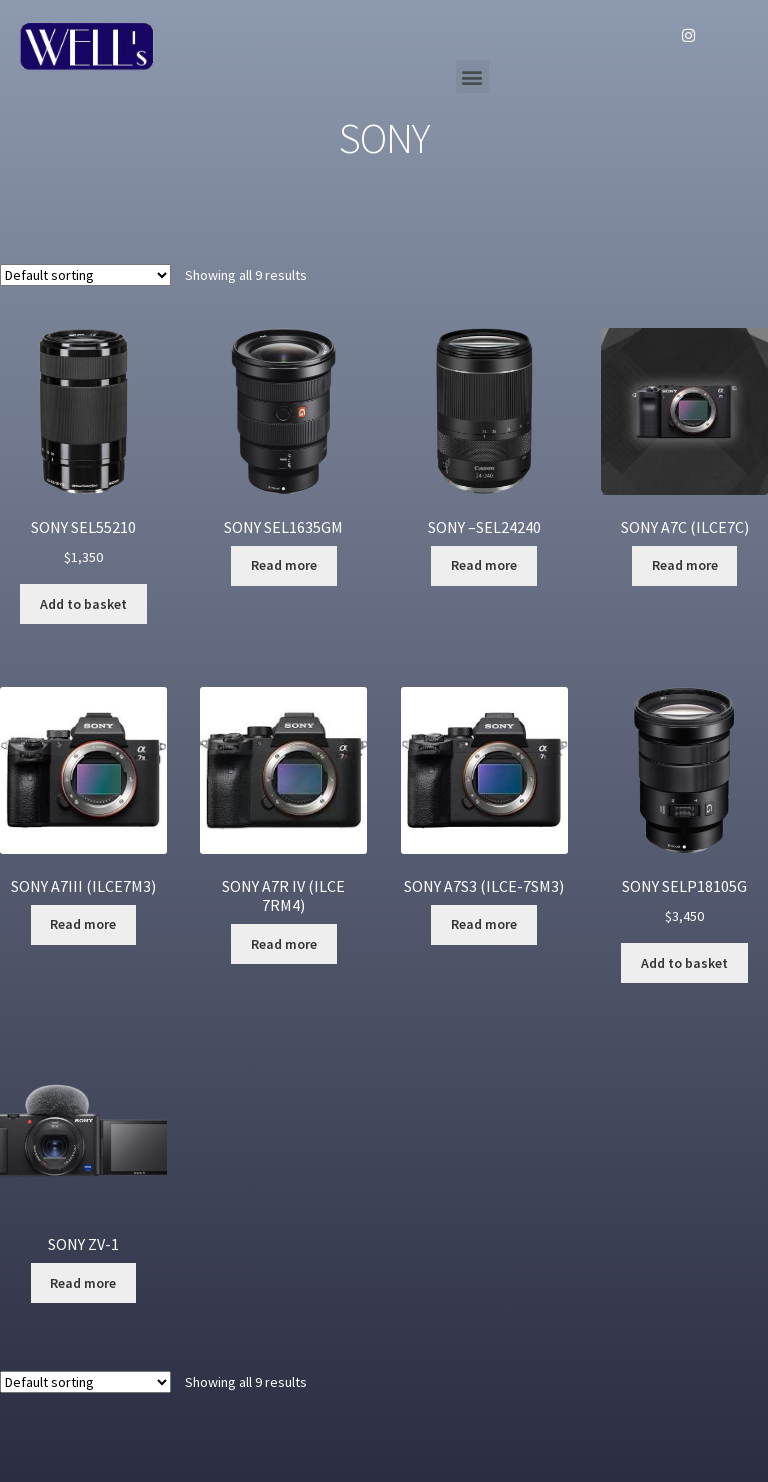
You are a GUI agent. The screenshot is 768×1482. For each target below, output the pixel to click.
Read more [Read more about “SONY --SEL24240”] (484, 565)
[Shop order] (85, 275)
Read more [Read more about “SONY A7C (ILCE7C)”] (685, 565)
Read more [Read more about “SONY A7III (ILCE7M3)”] (83, 924)
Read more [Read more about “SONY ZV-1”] (83, 1283)
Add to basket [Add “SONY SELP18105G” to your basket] (684, 963)
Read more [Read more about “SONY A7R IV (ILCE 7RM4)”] (284, 944)
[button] (472, 76)
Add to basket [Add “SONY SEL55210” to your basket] (83, 604)
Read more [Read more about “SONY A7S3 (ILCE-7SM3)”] (484, 924)
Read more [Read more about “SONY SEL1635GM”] (284, 565)
